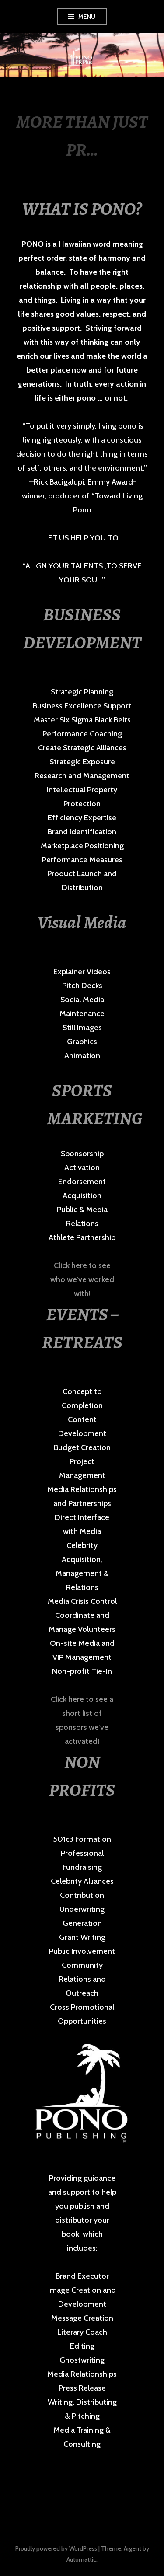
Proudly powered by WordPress (56, 2548)
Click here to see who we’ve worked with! (82, 1279)
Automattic (81, 2559)
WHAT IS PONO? (82, 209)
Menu (87, 17)
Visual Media (82, 922)
